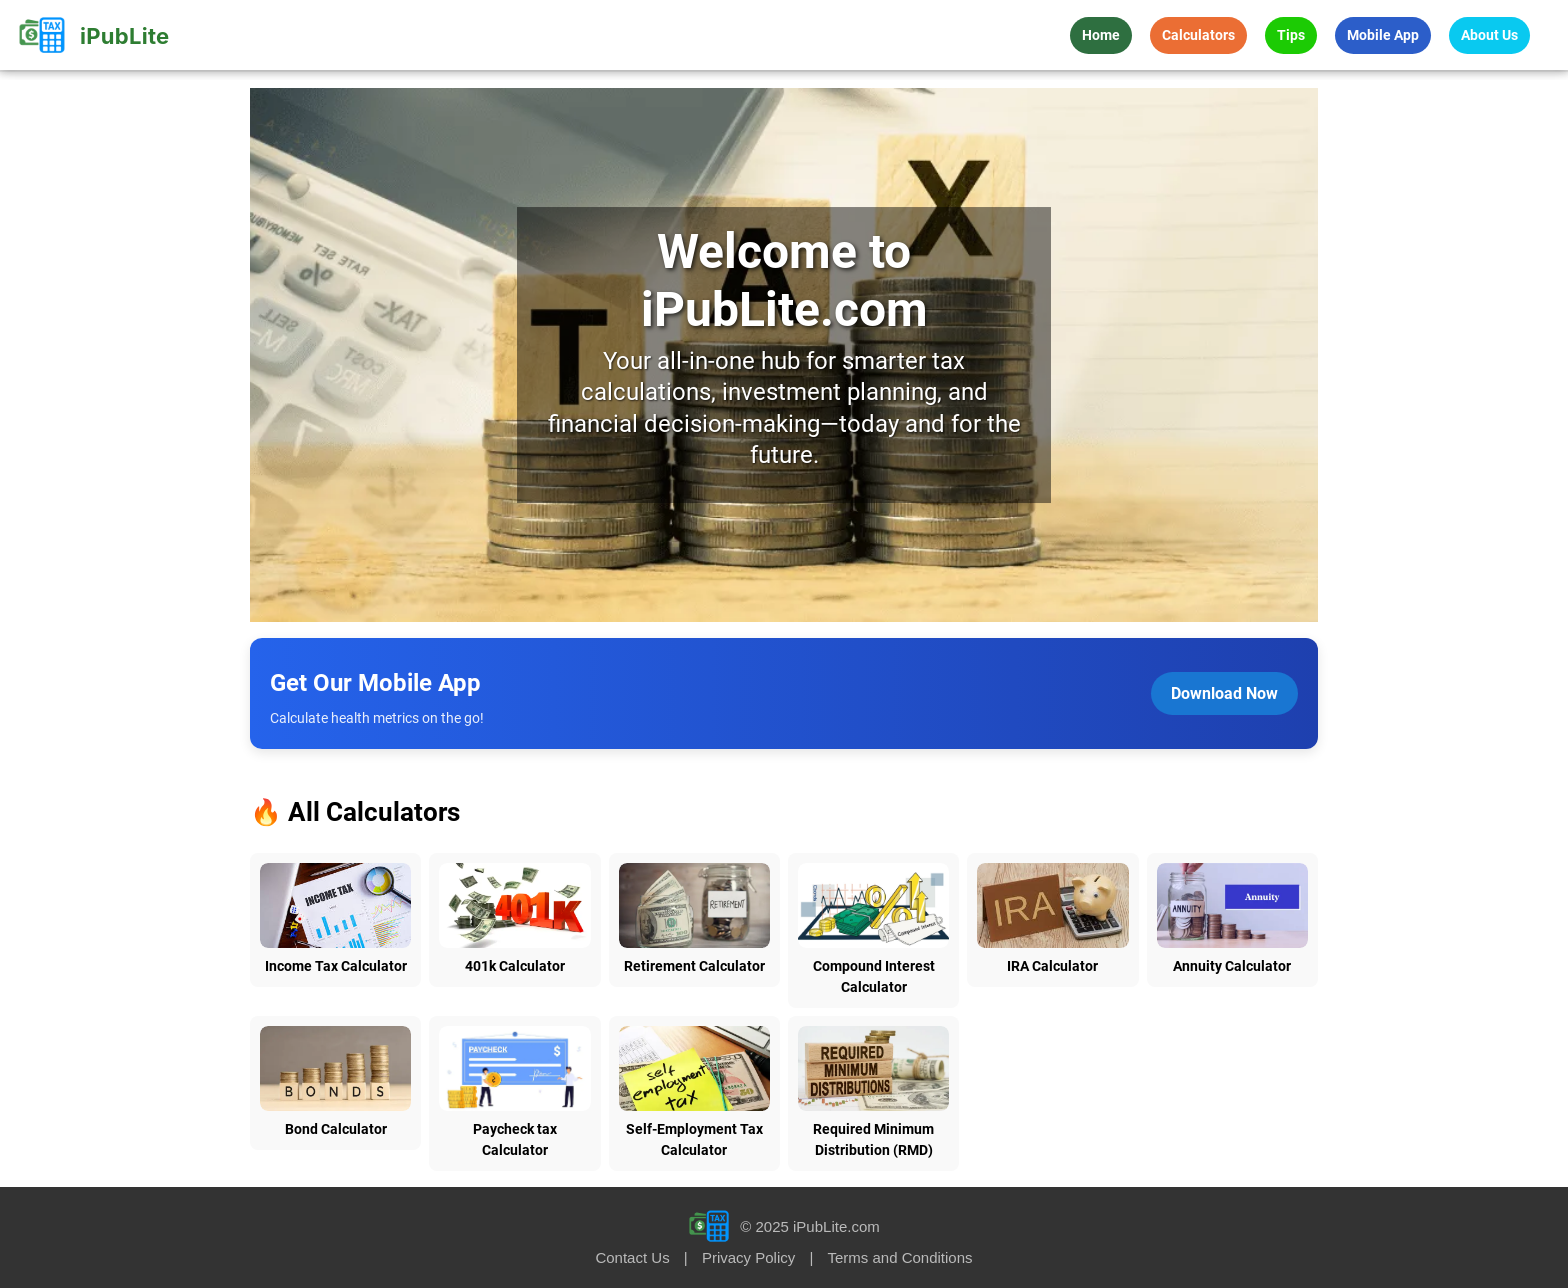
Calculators (1198, 35)
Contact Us (632, 1257)
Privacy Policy (748, 1257)
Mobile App (1383, 35)
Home (1101, 35)
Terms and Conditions (899, 1257)
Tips (1291, 35)
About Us (1489, 35)
